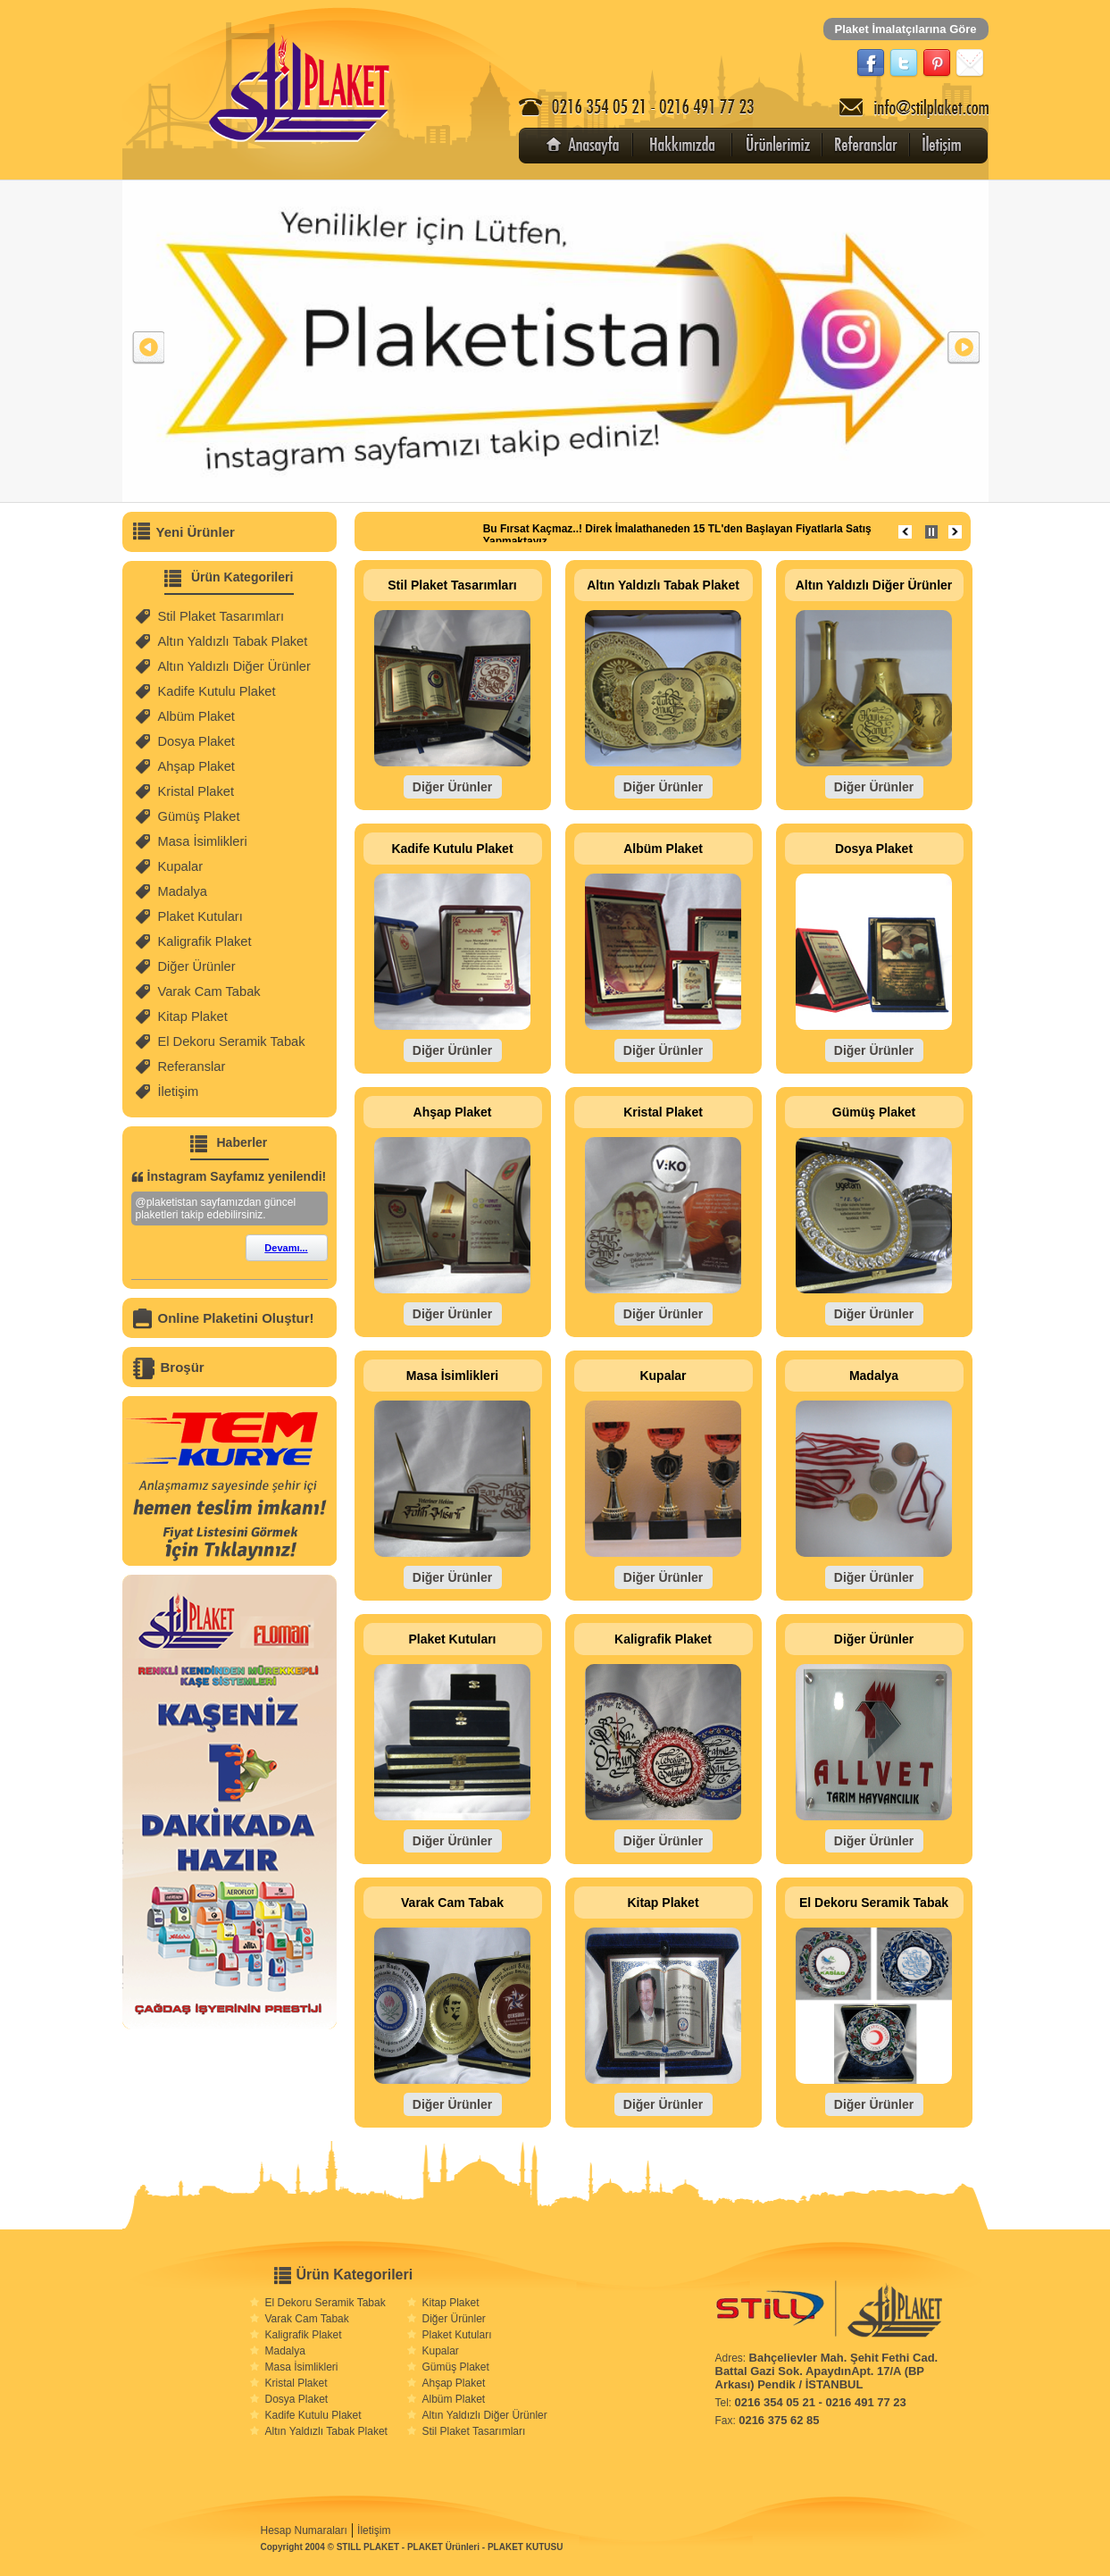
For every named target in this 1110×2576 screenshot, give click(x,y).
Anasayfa (585, 145)
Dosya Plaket (196, 741)
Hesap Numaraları (304, 2530)
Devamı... (285, 1247)
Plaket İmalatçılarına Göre (906, 29)
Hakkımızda (683, 145)
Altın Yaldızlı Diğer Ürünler (234, 666)
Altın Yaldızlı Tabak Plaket (233, 641)
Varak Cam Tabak (209, 991)
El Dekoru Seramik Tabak (231, 1041)
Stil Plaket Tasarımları (221, 616)
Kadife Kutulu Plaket (217, 691)
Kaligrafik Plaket (205, 941)
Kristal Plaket (196, 791)
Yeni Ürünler (195, 531)
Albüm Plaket (196, 716)
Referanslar (870, 145)
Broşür (182, 1367)
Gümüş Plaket (199, 816)
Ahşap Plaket (196, 766)
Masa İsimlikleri (202, 841)
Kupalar (181, 866)
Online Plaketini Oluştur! (236, 1318)
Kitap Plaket (193, 1016)
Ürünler (781, 145)
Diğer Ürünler (197, 966)
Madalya (182, 891)
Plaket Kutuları (200, 916)
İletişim (937, 145)
